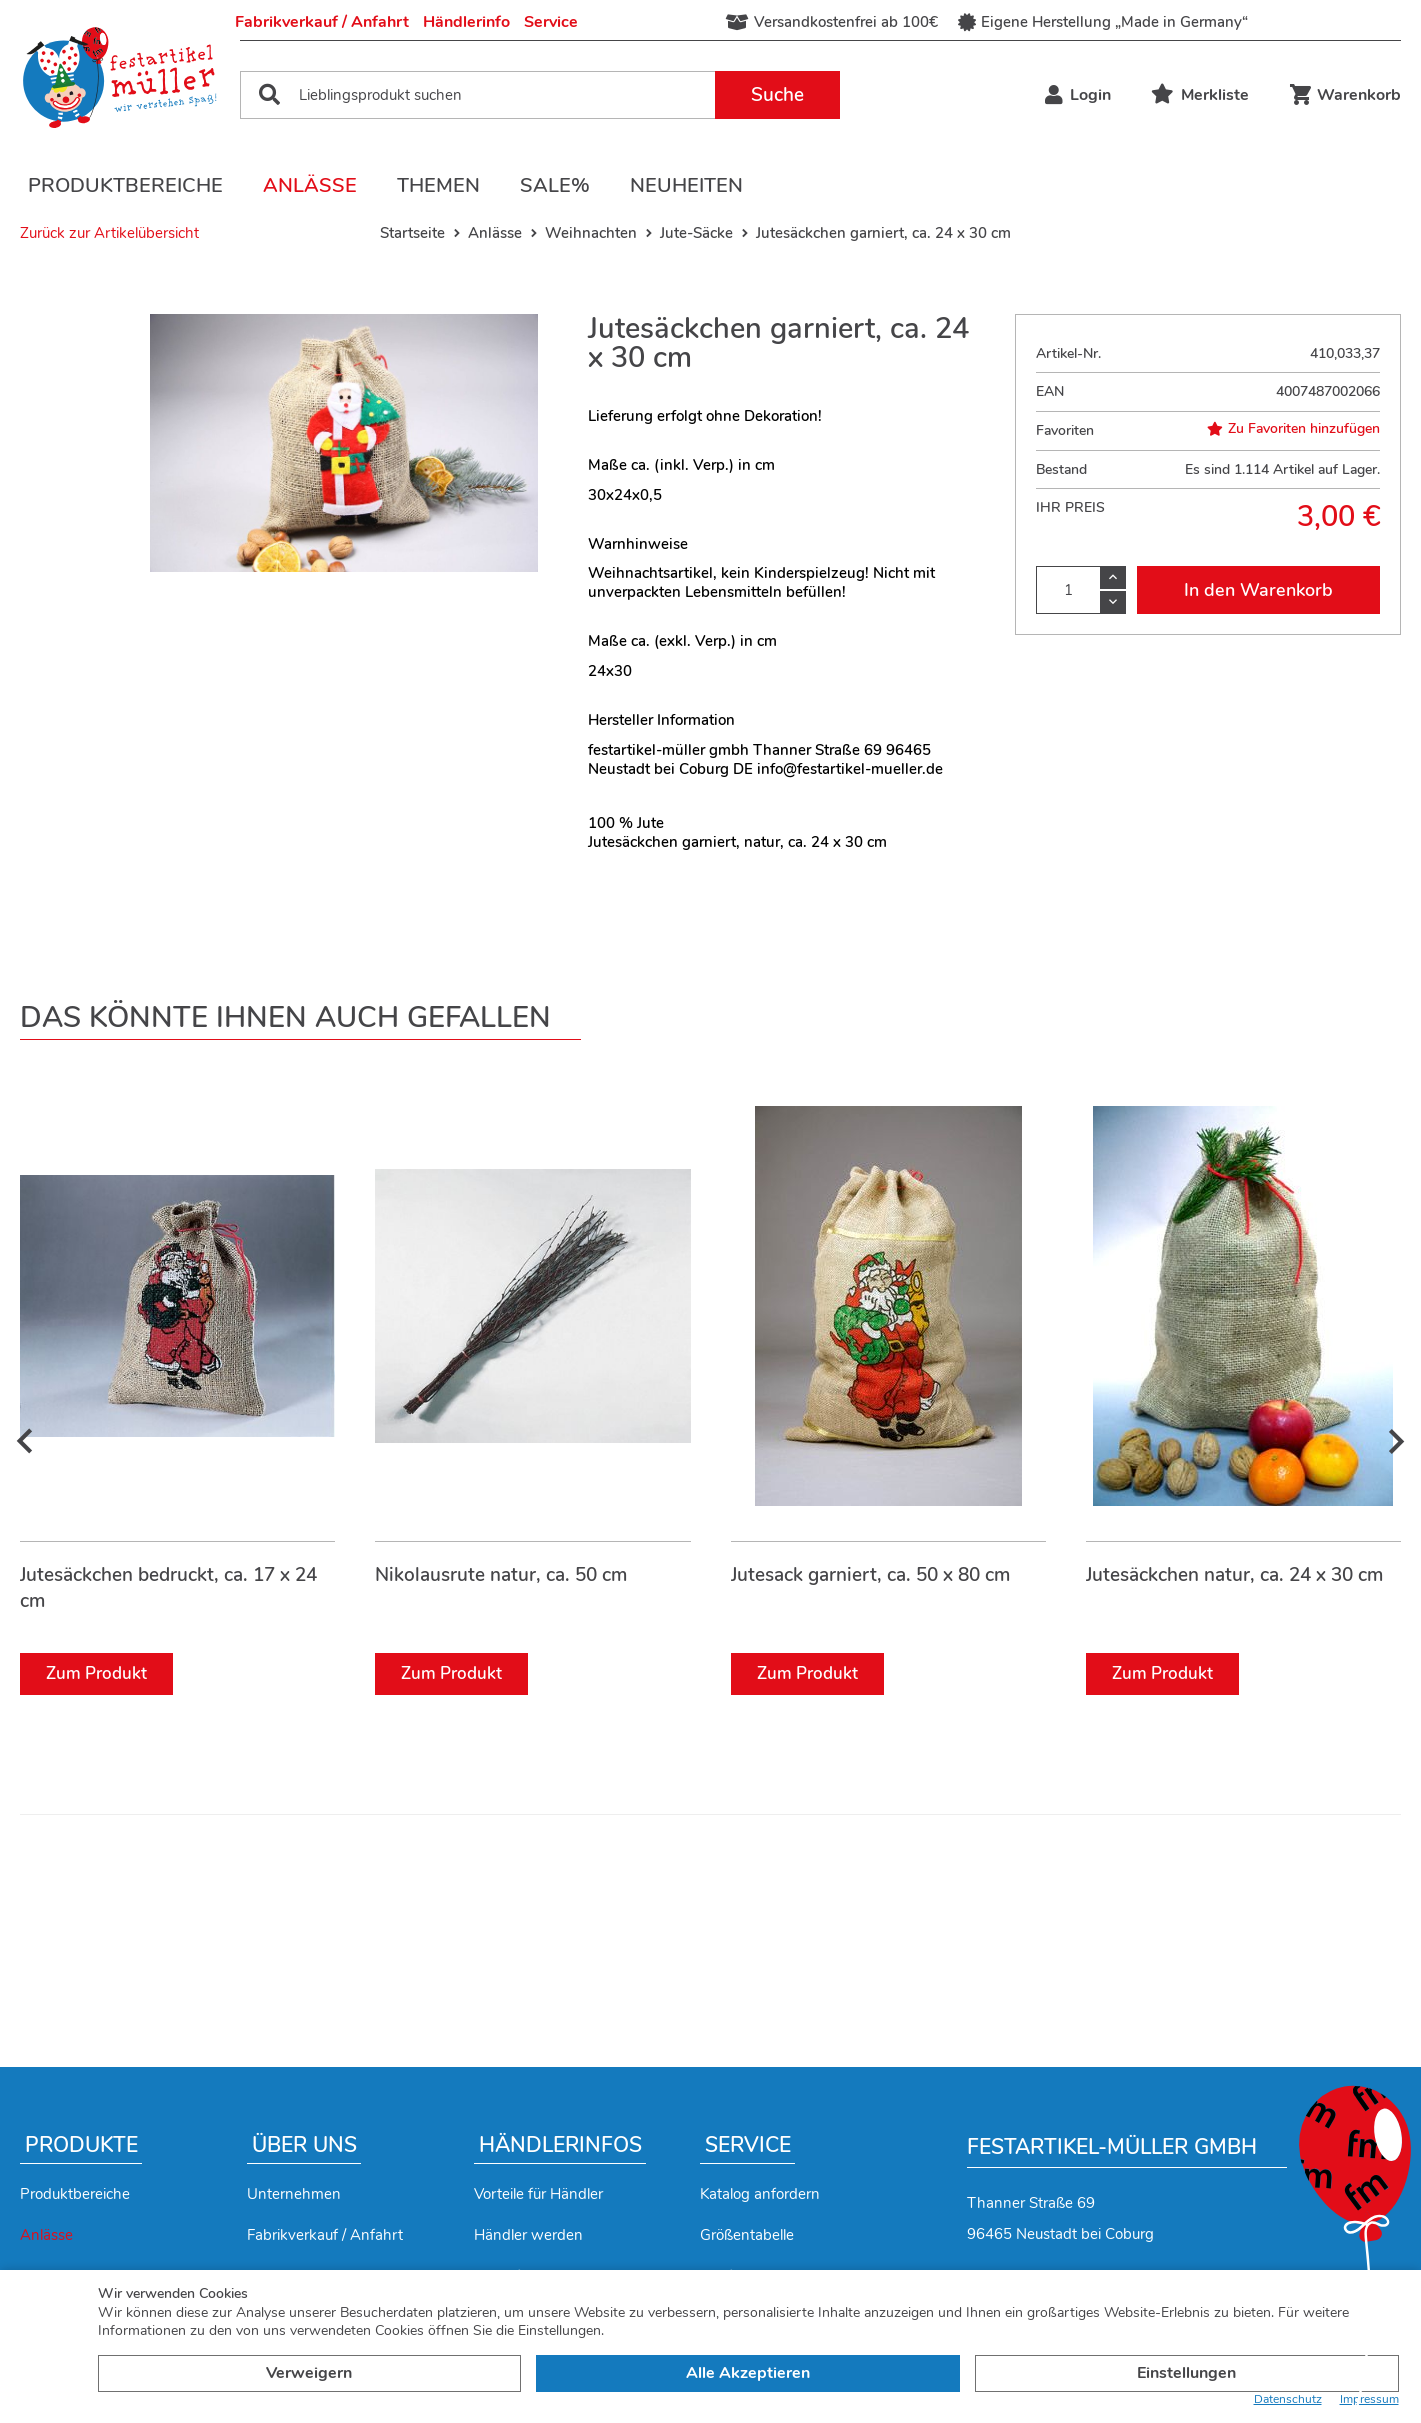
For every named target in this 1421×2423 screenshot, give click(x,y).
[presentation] (25, 1442)
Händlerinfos (560, 2145)
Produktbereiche (125, 185)
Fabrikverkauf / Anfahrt (322, 22)
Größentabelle (747, 2235)
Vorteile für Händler (538, 2194)
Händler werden (528, 2235)
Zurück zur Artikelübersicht (109, 233)
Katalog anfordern (760, 2194)
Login (1078, 95)
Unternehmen (294, 2194)
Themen (438, 185)
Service (551, 22)
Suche (777, 95)
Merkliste (1200, 95)
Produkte (81, 2145)
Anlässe (310, 185)
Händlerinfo (466, 22)
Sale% (555, 185)
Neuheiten (686, 185)
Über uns (304, 2145)
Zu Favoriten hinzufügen (1293, 429)
